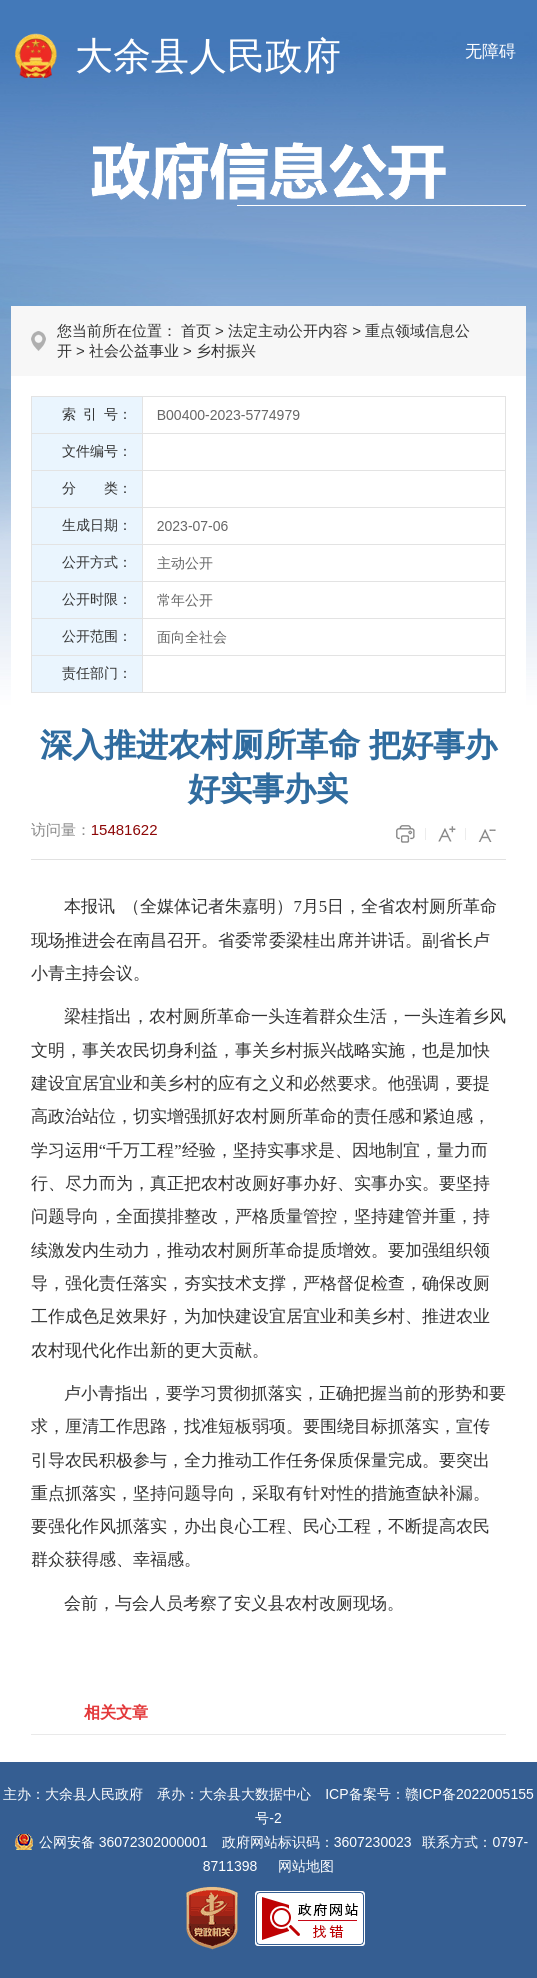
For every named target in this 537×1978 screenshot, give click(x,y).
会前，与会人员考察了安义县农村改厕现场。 (234, 1603)
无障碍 (490, 51)
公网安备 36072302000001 (123, 1842)
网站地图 (306, 1866)
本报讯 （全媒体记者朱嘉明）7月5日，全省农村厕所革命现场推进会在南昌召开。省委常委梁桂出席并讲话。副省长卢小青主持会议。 (264, 940)
